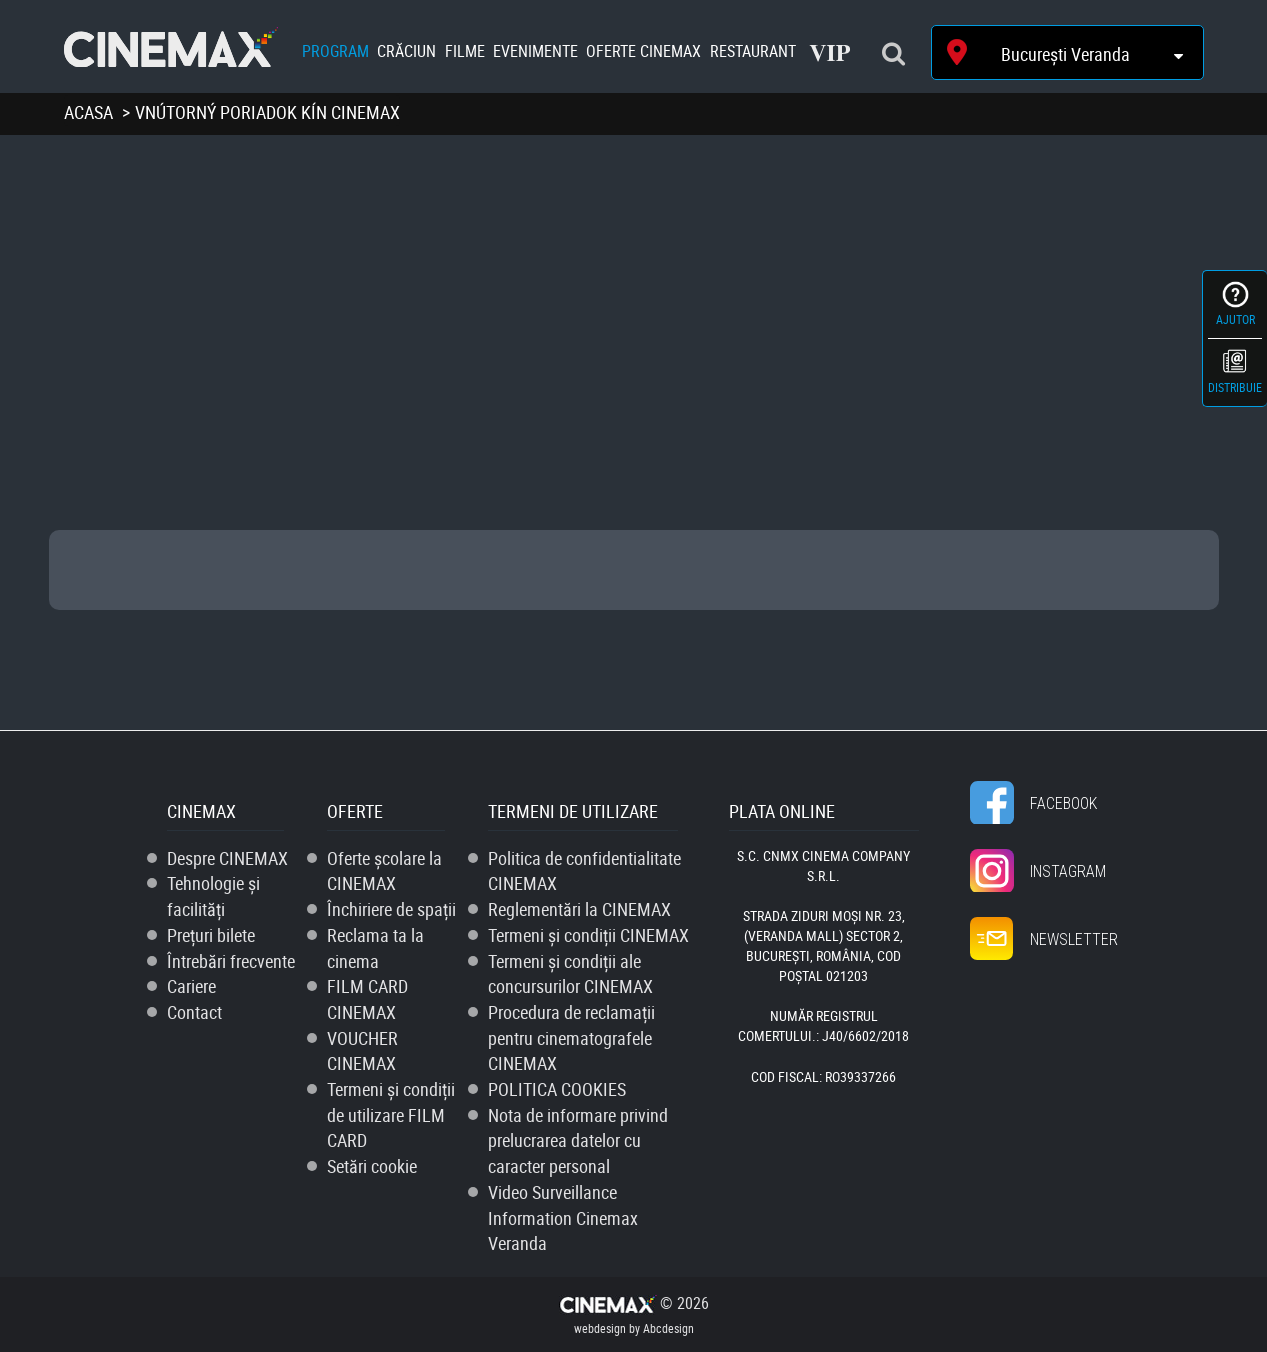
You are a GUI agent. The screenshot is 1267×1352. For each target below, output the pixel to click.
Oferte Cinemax (643, 51)
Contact (194, 1012)
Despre (227, 858)
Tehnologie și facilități (213, 896)
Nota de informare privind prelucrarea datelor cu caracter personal (578, 1140)
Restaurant (753, 51)
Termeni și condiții (588, 935)
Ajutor (1235, 319)
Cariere (191, 986)
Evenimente (535, 51)
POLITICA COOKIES (557, 1089)
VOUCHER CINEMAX (362, 1051)
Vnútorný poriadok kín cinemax (267, 112)
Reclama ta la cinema (375, 948)
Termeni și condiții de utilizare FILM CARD (391, 1114)
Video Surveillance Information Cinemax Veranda (563, 1217)
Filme (465, 51)
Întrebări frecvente (231, 961)
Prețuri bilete (211, 935)
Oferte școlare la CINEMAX (384, 871)
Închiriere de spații (391, 909)
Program (335, 51)
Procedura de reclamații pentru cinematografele (571, 1037)
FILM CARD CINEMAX (367, 999)
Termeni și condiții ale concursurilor (570, 974)
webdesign (600, 1328)
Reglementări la (579, 909)
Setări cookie (372, 1166)
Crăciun (406, 51)
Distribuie (1235, 387)
